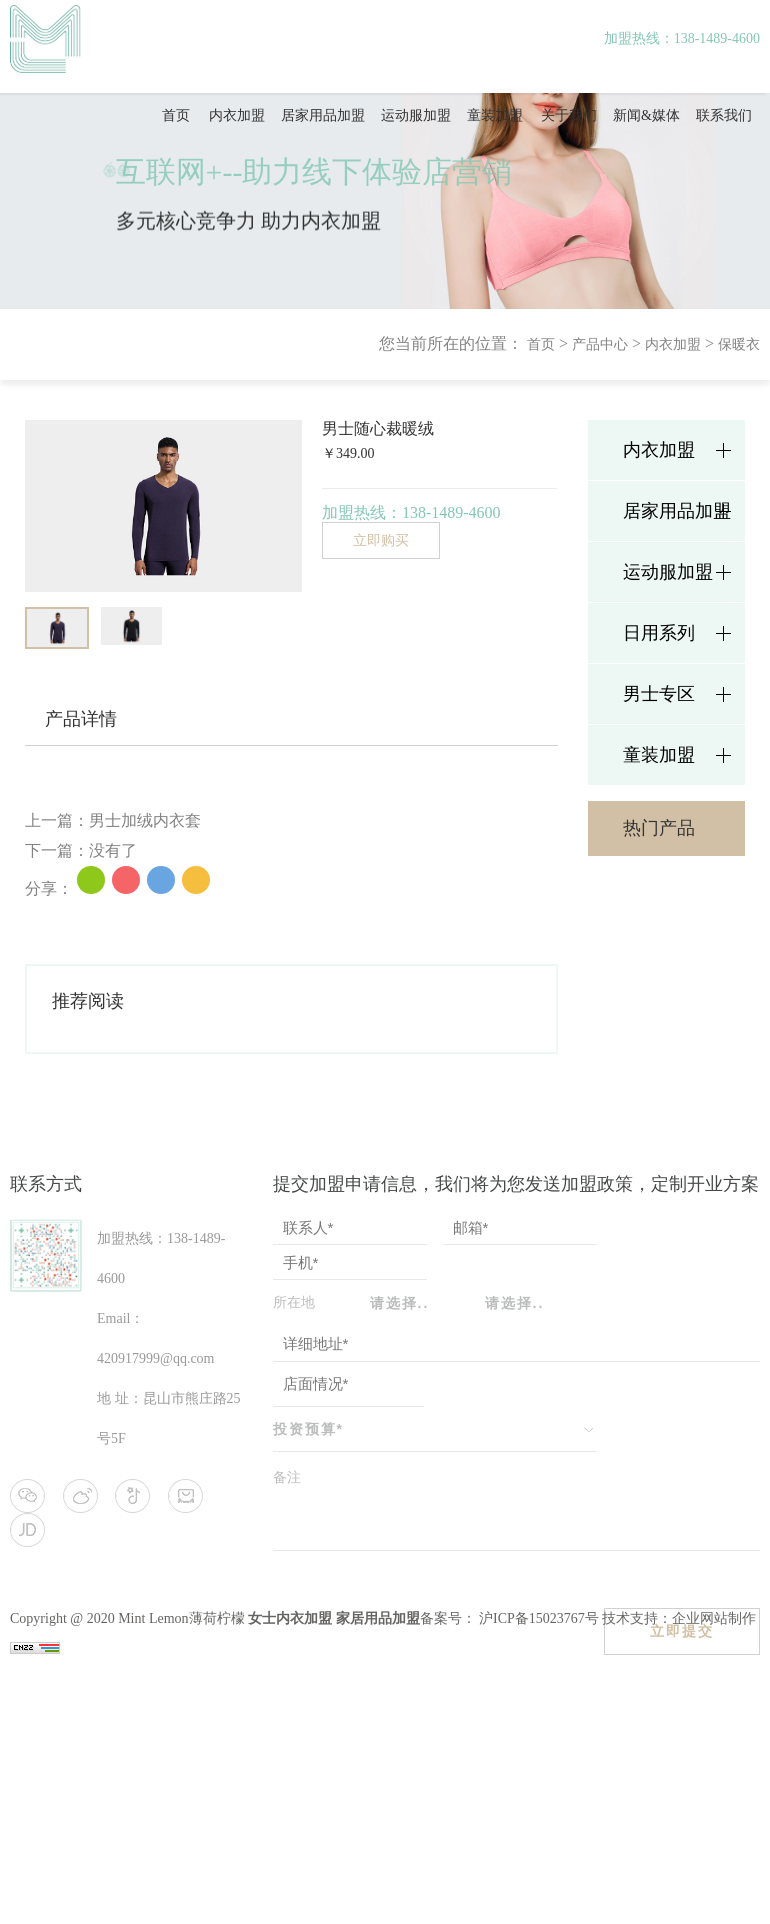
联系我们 (724, 115)
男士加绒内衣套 (145, 820)
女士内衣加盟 (290, 1618)
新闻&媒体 (646, 115)
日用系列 (659, 633)
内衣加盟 (237, 115)
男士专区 (659, 694)
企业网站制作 (714, 1618)
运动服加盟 (416, 115)
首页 (176, 115)
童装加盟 (495, 115)
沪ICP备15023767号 (537, 1618)
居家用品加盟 (323, 115)
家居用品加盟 (378, 1618)
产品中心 (600, 344)
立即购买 (381, 540)
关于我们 (569, 115)
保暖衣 (739, 344)
